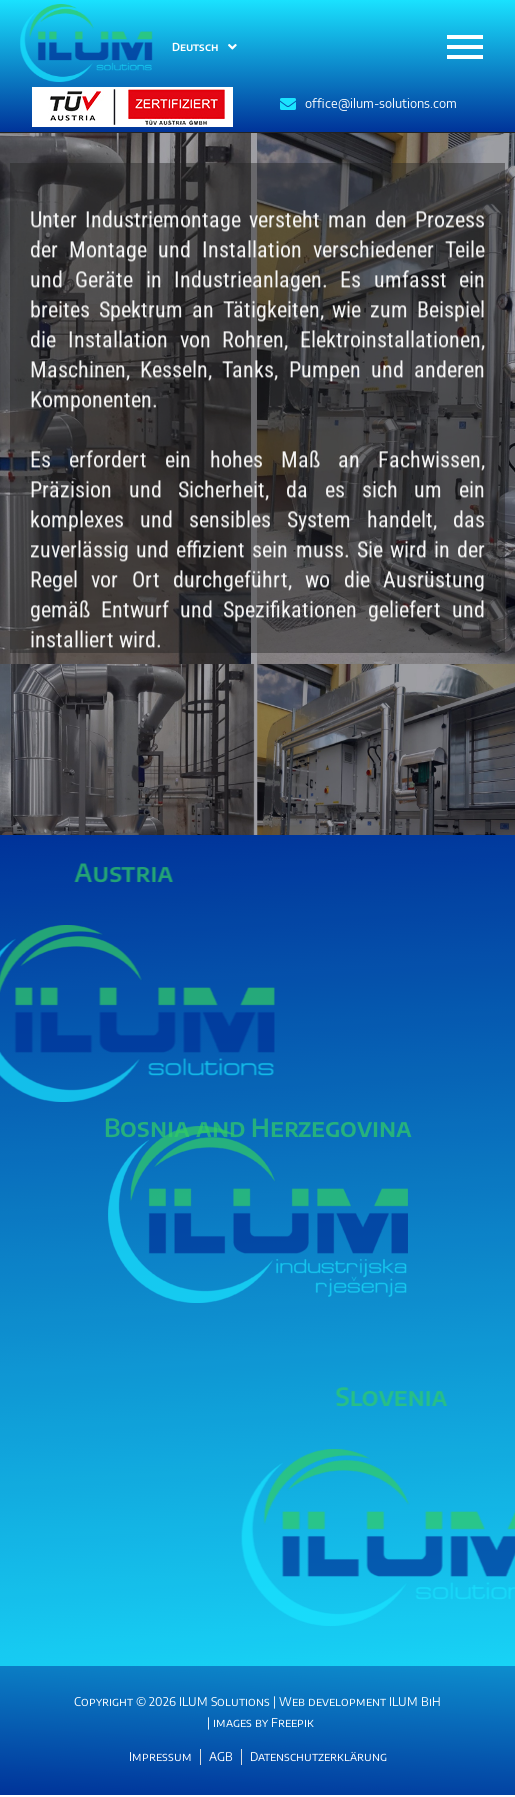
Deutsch (204, 47)
